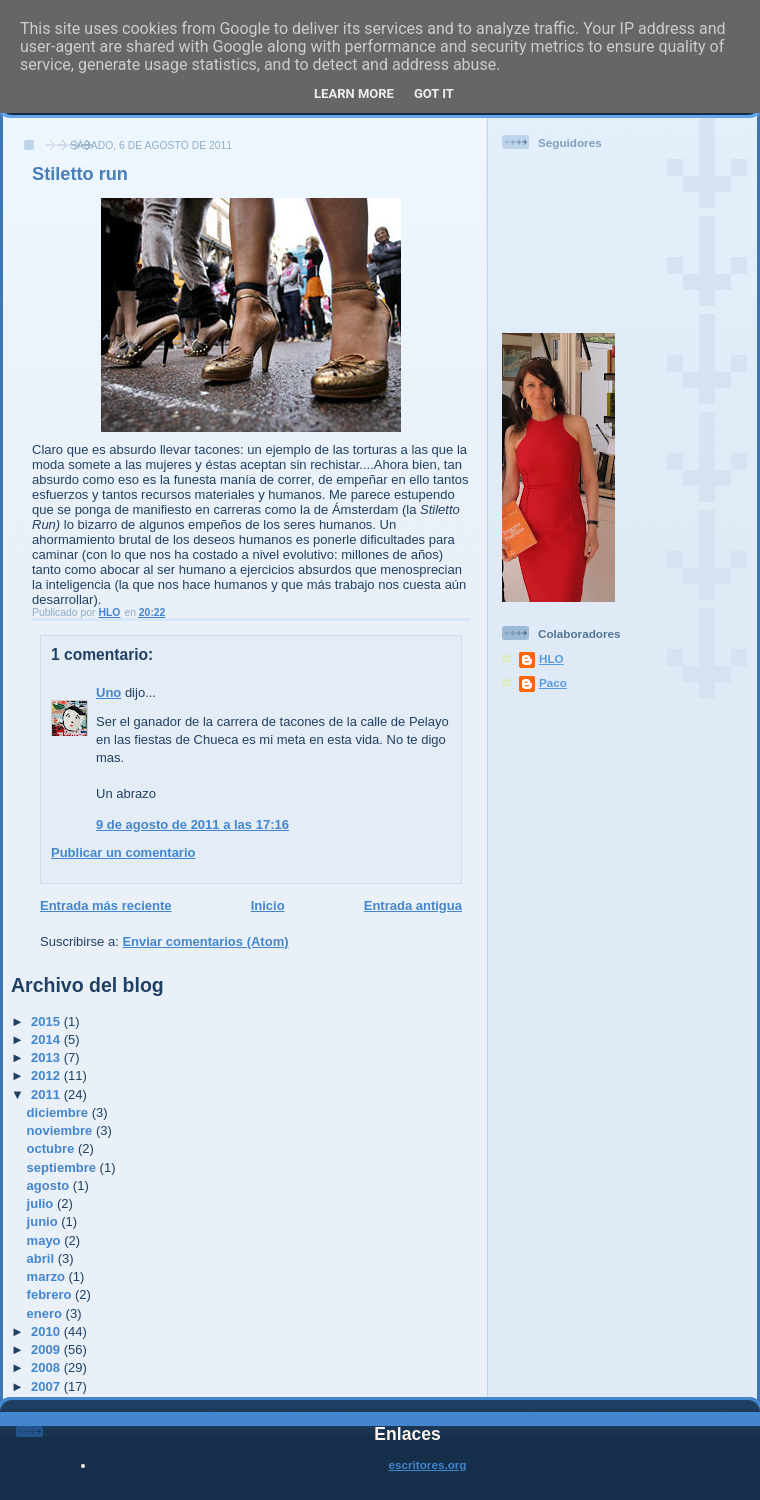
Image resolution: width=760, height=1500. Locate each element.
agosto (50, 1185)
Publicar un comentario (123, 852)
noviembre (61, 1130)
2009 (47, 1349)
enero (46, 1313)
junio (44, 1221)
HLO (551, 658)
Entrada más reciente (106, 905)
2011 (47, 1094)
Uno (108, 692)
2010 (47, 1331)
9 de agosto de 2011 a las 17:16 (192, 824)
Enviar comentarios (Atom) (205, 941)
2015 (47, 1021)
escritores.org (428, 1464)
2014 (47, 1039)
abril (42, 1258)
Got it (434, 93)
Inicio (268, 905)
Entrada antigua (413, 905)
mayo (46, 1240)
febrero (51, 1294)
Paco (553, 682)
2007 (47, 1386)
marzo (48, 1276)
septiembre (63, 1167)
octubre (52, 1148)
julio (42, 1203)
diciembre (59, 1112)
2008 (47, 1367)
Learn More (354, 93)
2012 (47, 1075)
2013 (47, 1057)
